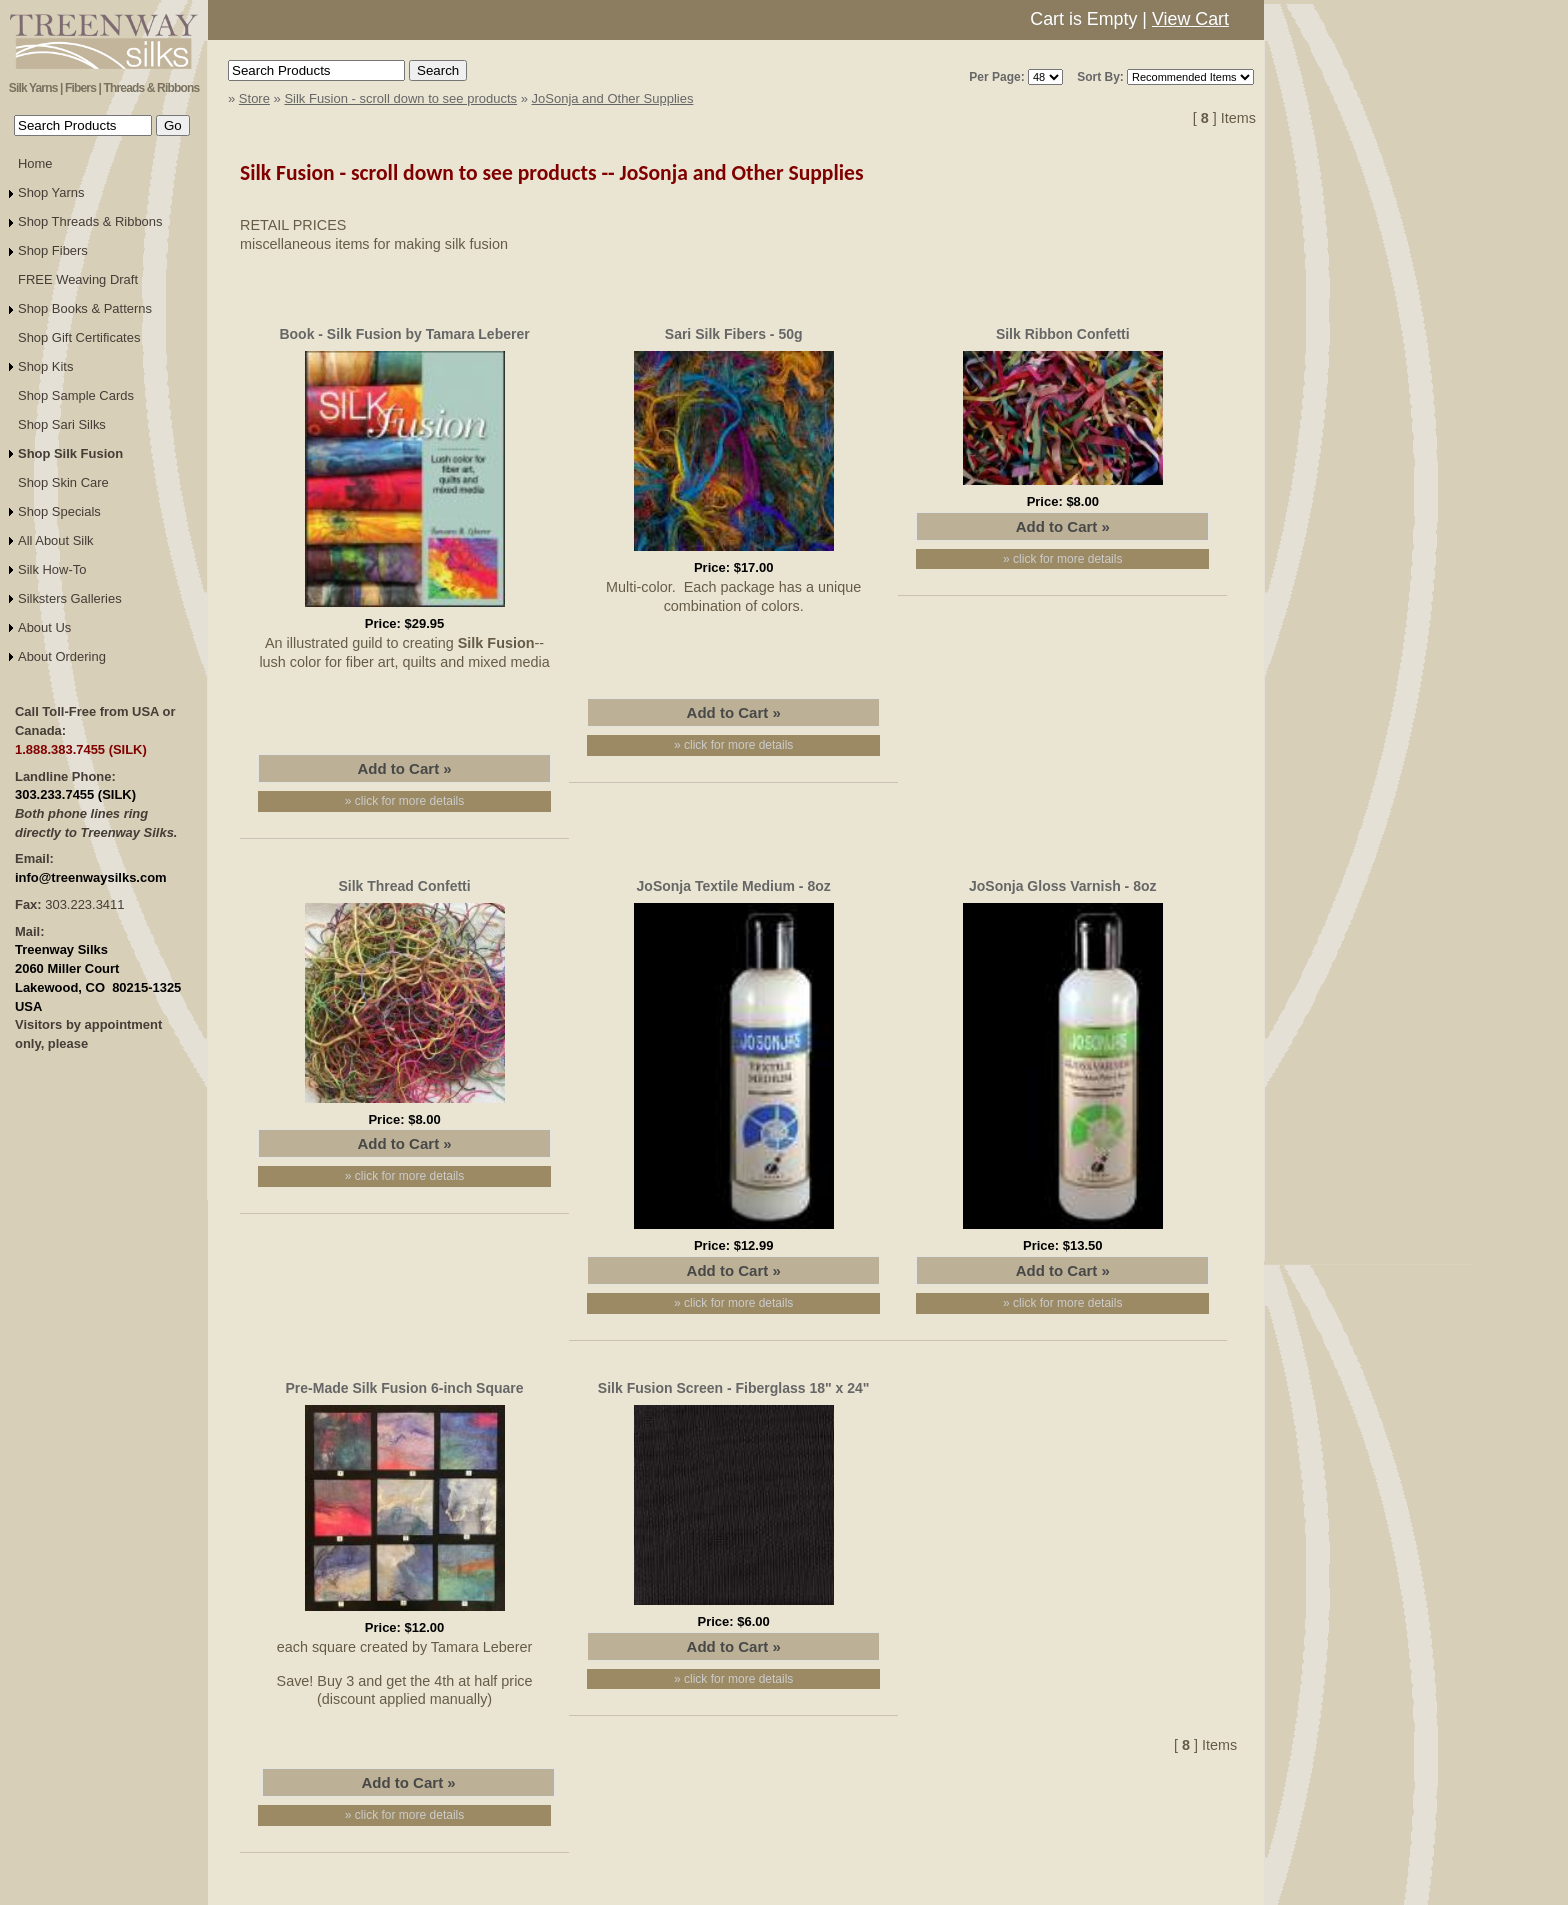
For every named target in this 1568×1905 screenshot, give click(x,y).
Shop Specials (59, 511)
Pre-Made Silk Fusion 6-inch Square (405, 1388)
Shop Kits (45, 366)
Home (35, 163)
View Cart (1190, 19)
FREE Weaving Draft (78, 279)
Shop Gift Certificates (79, 337)
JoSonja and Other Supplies (613, 98)
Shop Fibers (53, 250)
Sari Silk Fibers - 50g (734, 334)
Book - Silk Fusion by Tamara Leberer (404, 334)
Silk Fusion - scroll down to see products (400, 98)
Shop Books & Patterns (85, 308)
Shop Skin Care (63, 482)
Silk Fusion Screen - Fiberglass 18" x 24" (734, 1388)
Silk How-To (52, 569)
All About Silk (56, 540)
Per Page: (996, 77)
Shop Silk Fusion (70, 453)
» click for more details (404, 801)
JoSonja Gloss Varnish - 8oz (1063, 886)
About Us (44, 627)
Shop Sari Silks (62, 424)
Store (254, 98)
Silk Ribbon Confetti (1063, 334)
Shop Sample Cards (76, 395)
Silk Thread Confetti (404, 886)
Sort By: (1100, 77)
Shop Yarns (51, 192)
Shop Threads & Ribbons (90, 221)
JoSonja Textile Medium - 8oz (734, 886)
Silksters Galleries (70, 598)
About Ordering (62, 656)
